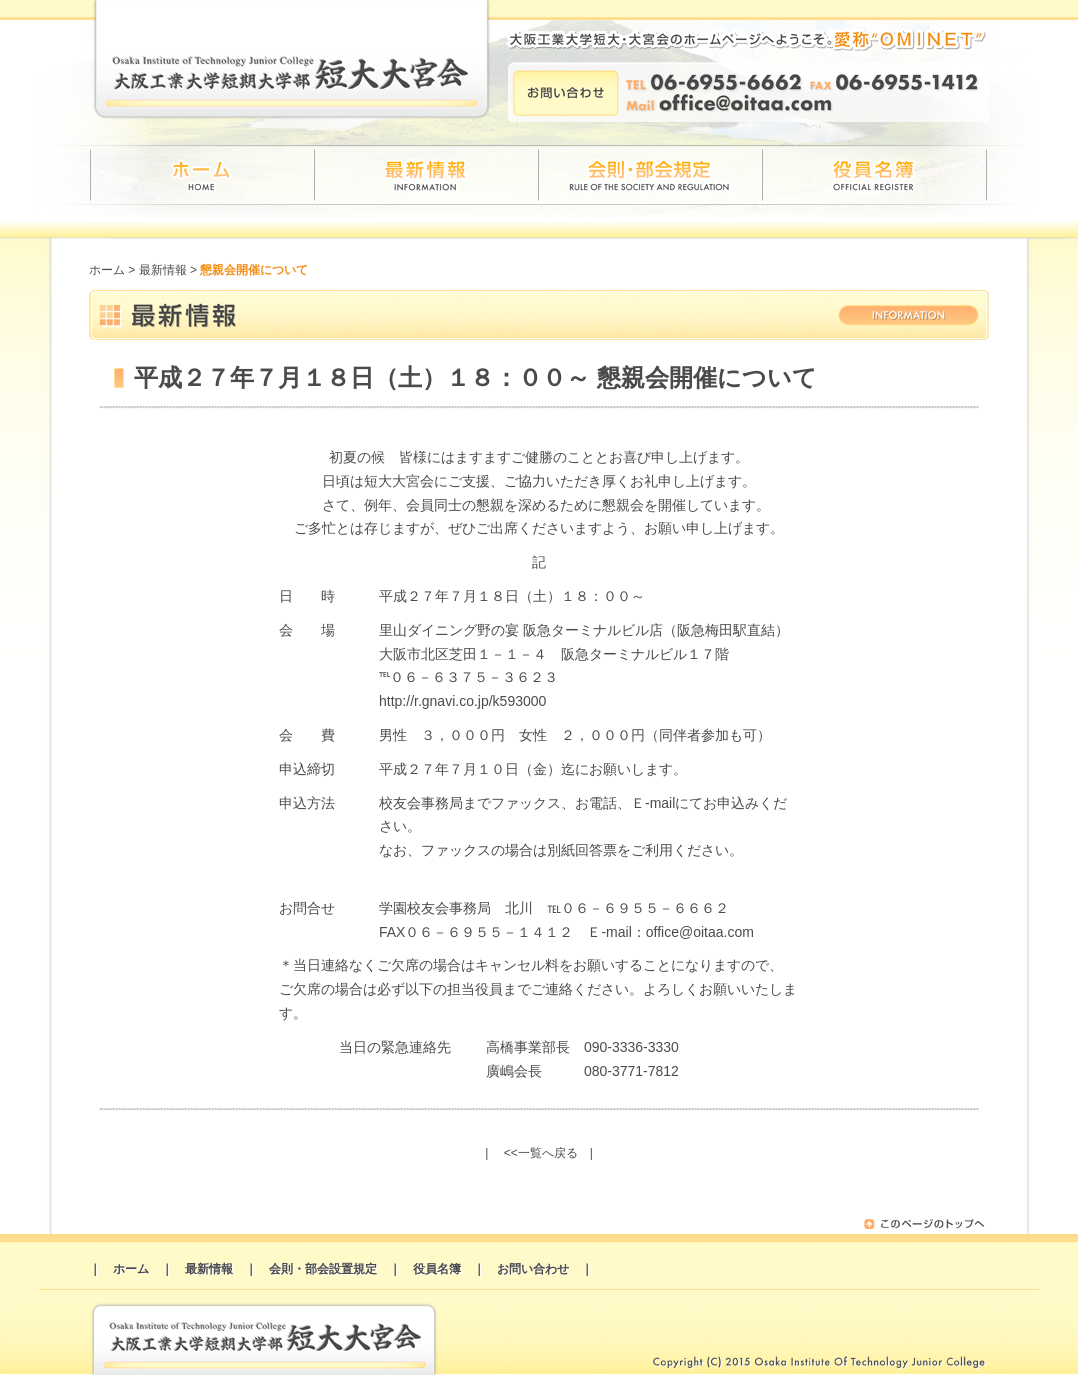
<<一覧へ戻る (541, 1153)
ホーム (107, 270)
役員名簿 (437, 1269)
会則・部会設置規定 (323, 1269)
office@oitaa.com (700, 932)
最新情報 (163, 270)
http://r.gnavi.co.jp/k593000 (462, 701)
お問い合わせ (533, 1269)
